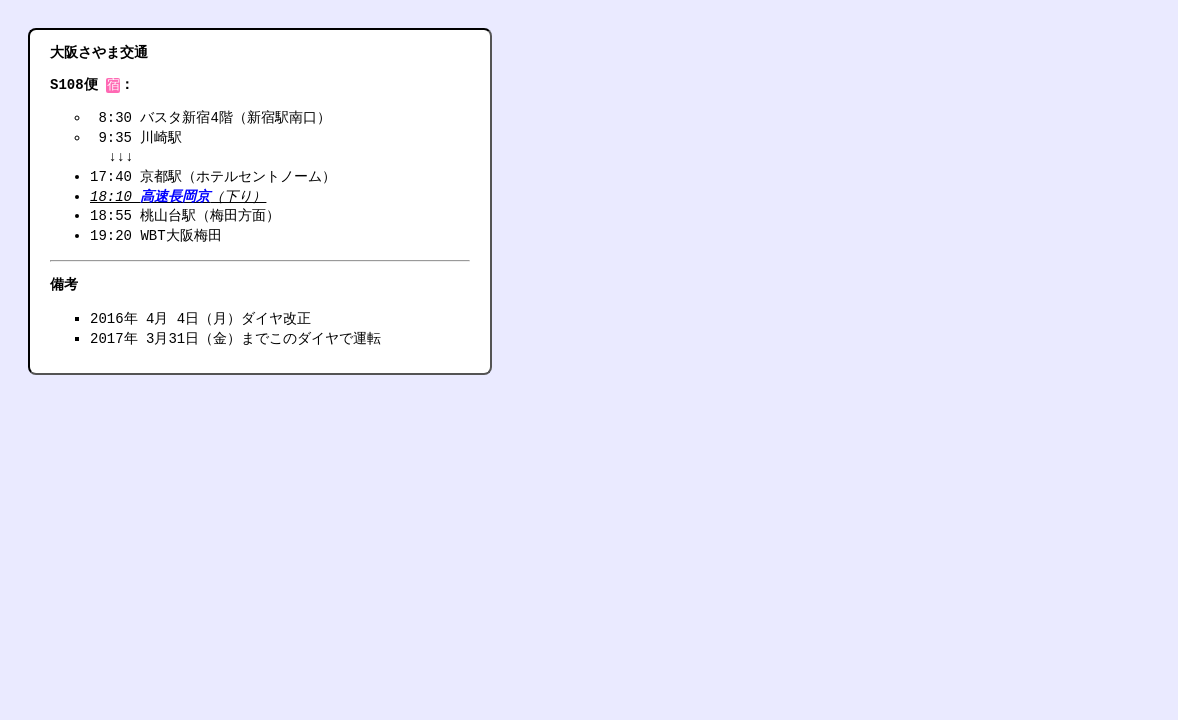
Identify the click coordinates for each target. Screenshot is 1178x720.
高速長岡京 (175, 198)
